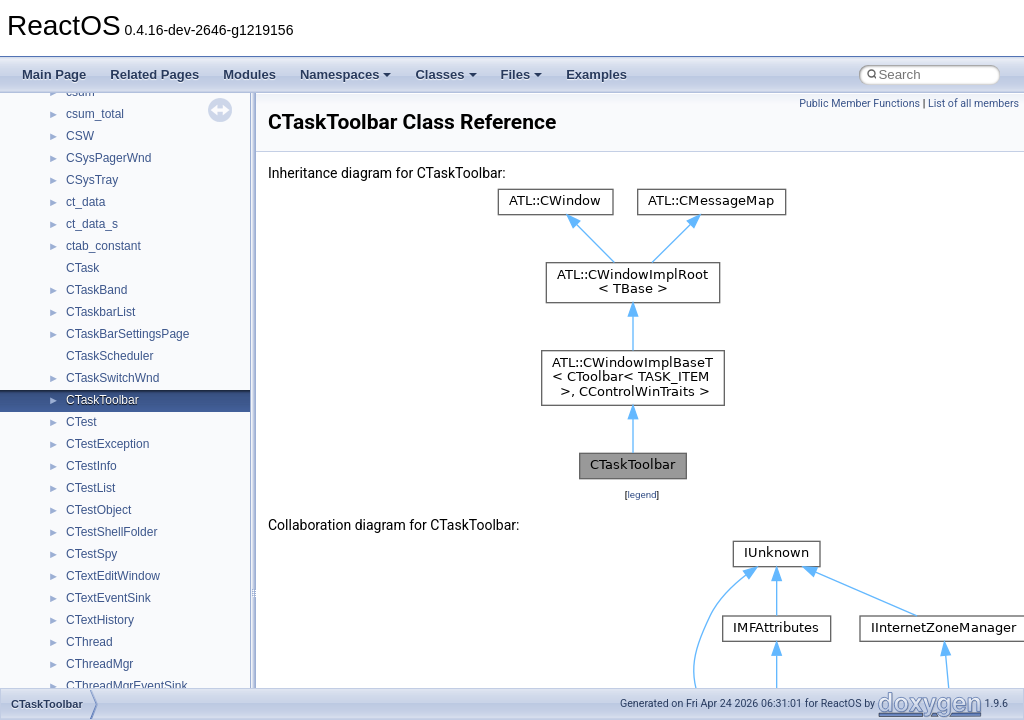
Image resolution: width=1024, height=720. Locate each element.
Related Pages (154, 74)
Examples (596, 74)
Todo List (58, 147)
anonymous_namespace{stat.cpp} (156, 653)
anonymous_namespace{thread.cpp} (163, 675)
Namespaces (346, 74)
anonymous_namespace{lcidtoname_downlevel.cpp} (206, 543)
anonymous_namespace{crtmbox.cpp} (168, 433)
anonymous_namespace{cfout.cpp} (159, 411)
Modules (249, 74)
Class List (76, 257)
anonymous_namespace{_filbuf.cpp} (162, 367)
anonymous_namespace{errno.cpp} (160, 455)
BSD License (68, 103)
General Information (87, 125)
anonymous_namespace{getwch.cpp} (165, 521)
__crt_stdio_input (111, 279)
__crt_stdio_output (115, 301)
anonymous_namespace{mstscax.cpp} (168, 565)
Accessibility (98, 345)
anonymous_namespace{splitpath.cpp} (169, 631)
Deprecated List (76, 169)
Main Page (54, 74)
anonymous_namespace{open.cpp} (160, 587)
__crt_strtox (97, 323)
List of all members (973, 103)
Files (522, 74)
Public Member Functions (859, 103)
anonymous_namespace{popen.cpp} (163, 609)
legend (641, 494)
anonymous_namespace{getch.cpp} (161, 499)
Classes (445, 74)
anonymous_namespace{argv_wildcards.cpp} (186, 389)
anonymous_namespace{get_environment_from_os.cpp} (216, 477)
